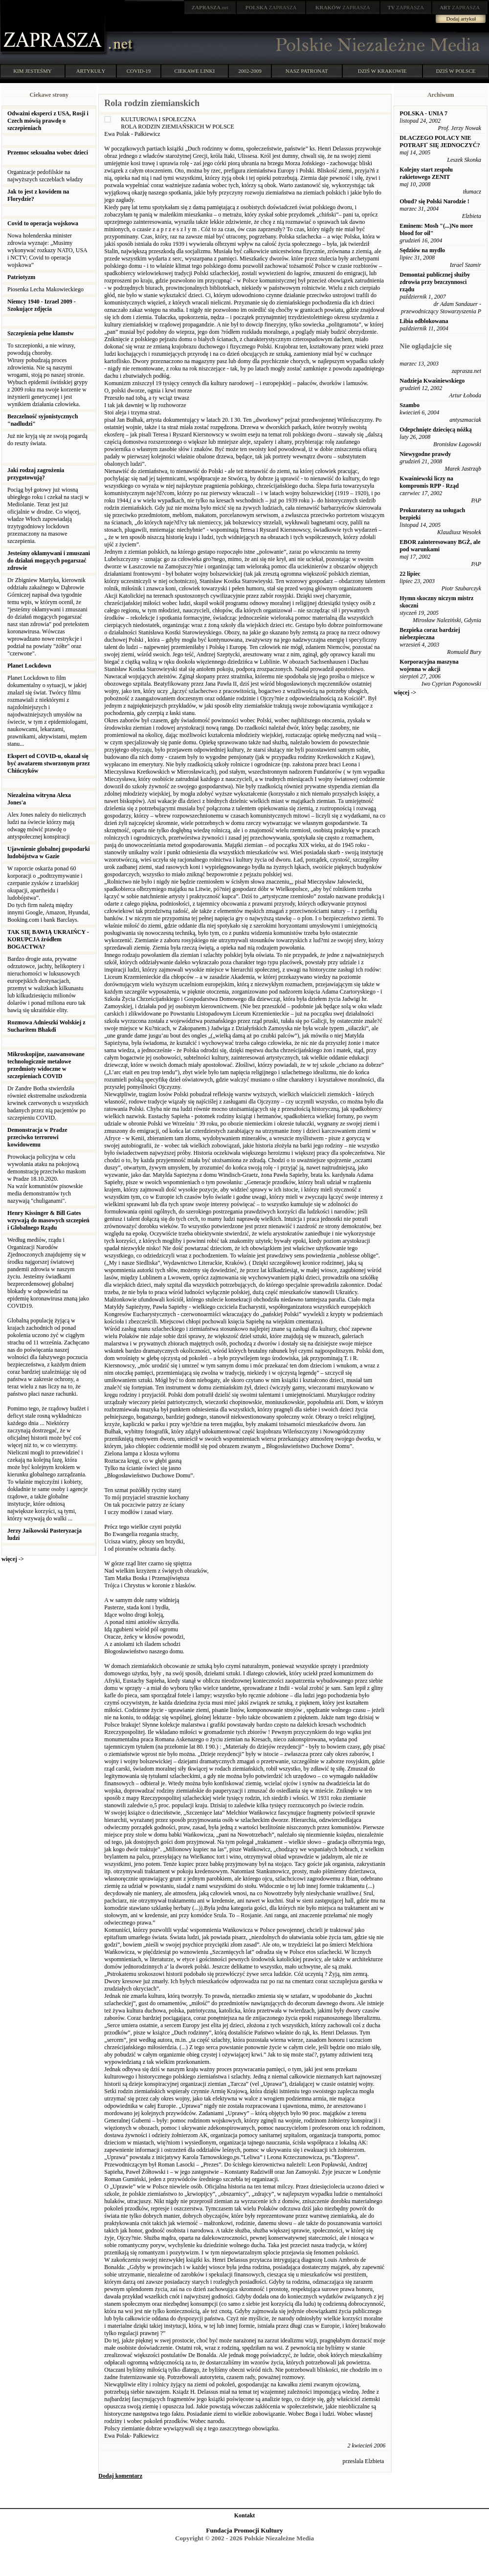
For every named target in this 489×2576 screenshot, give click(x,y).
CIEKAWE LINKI (195, 71)
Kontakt (244, 2515)
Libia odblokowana (424, 321)
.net (210, 7)
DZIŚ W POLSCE (455, 71)
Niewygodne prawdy (425, 454)
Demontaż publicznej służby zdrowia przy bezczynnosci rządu (435, 282)
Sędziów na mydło (422, 250)
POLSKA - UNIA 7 (423, 113)
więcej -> (12, 1559)
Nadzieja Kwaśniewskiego (432, 380)
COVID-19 (139, 71)
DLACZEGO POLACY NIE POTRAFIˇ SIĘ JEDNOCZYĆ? (440, 141)
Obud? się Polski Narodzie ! (434, 201)
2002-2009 (250, 71)
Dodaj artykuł (461, 19)
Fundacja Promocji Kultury (244, 2530)
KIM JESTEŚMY (32, 71)
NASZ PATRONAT (307, 71)
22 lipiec (410, 573)
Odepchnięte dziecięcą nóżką (435, 429)
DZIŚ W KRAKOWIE (382, 71)
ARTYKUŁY (91, 71)
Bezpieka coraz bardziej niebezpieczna (430, 634)
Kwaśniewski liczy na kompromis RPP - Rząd (429, 482)
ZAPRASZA (271, 7)
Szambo (410, 405)
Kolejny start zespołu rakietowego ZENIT (426, 173)
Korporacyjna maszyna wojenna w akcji (429, 665)
